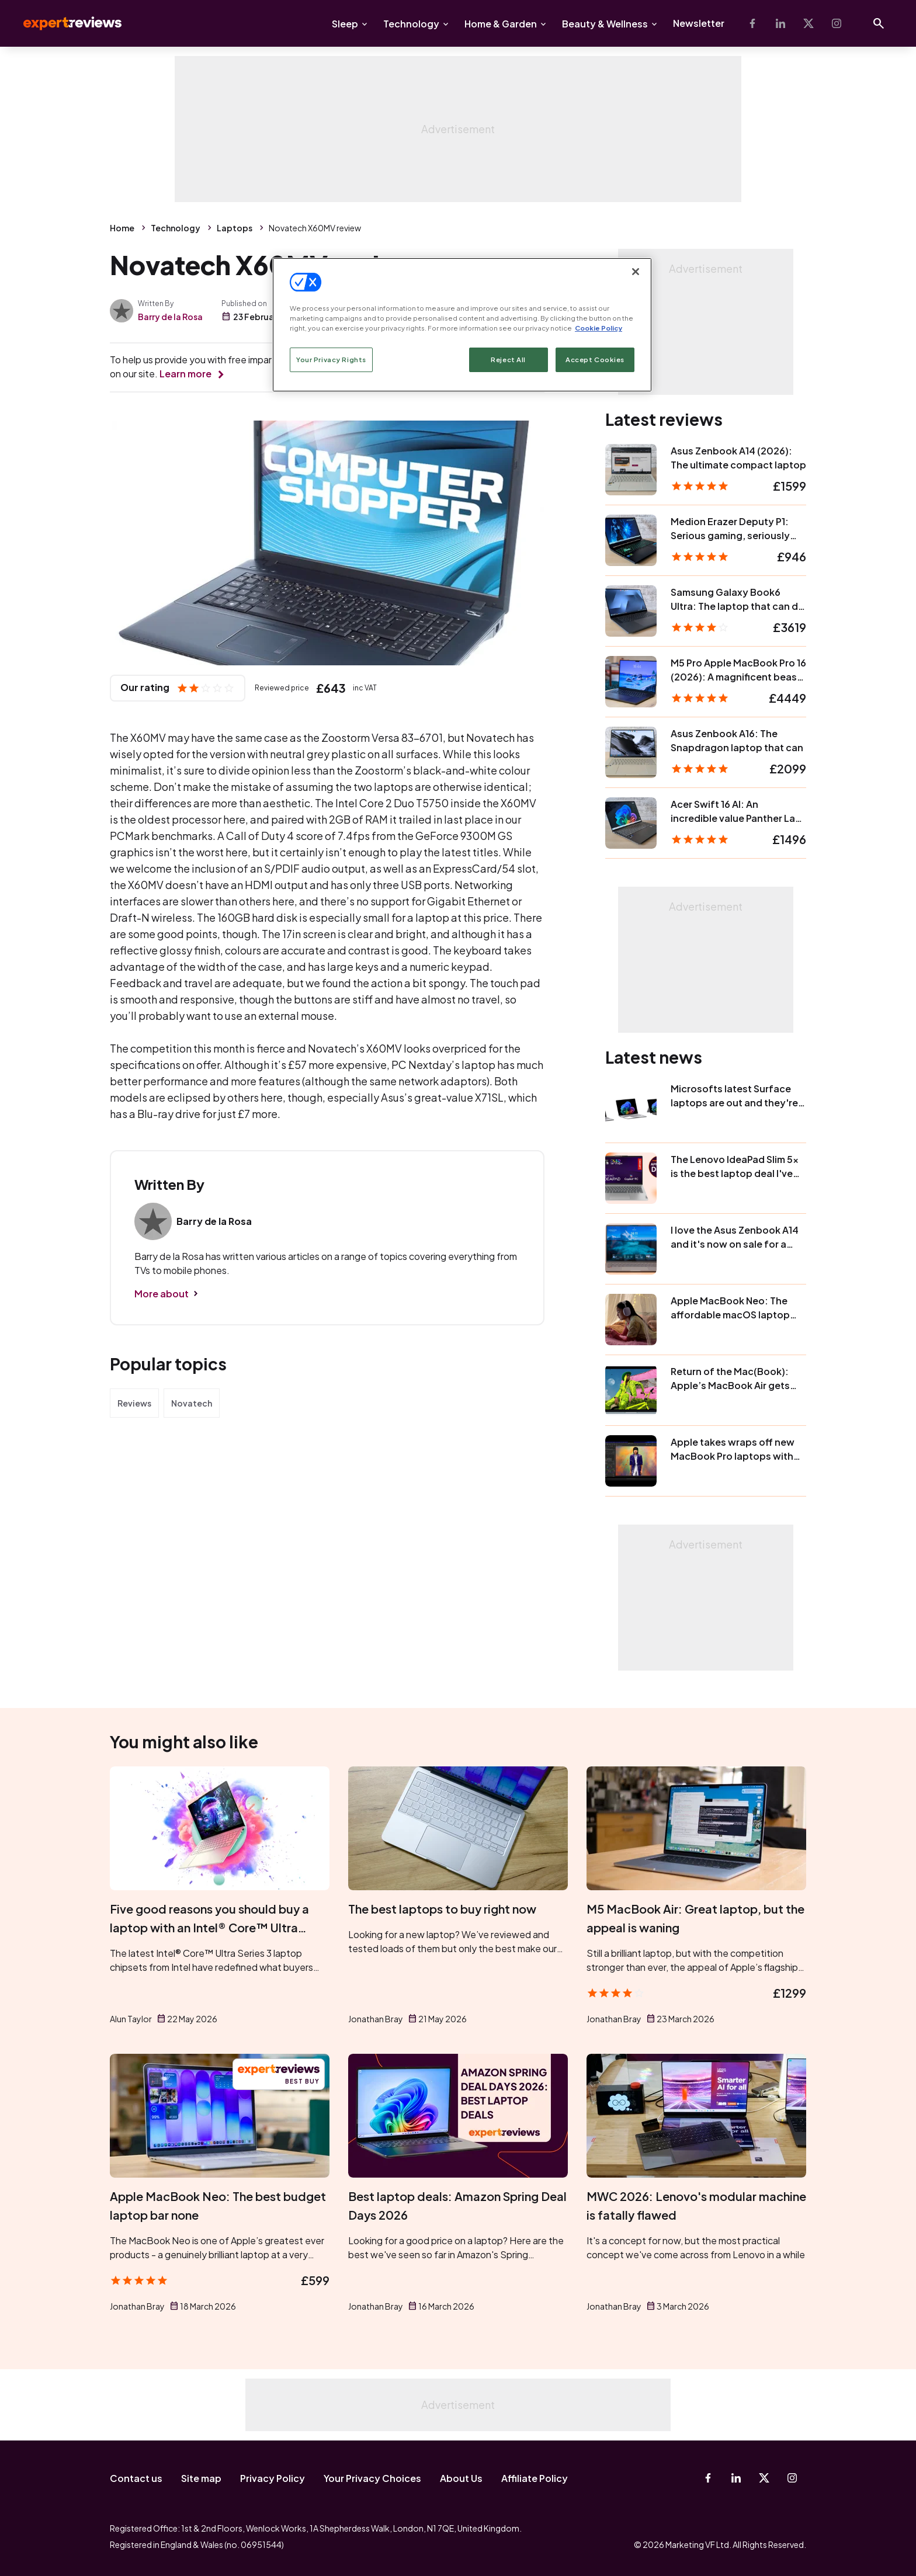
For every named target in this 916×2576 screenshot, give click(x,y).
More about (161, 1293)
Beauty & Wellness (605, 24)
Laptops (234, 228)
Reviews (134, 1403)
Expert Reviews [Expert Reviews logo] (63, 23)
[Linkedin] (780, 23)
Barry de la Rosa (170, 316)
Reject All (508, 359)
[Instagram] (837, 23)
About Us (461, 2478)
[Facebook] (752, 23)
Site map (201, 2478)
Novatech (191, 1403)
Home (122, 228)
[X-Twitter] (808, 23)
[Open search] (879, 23)
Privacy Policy (272, 2478)
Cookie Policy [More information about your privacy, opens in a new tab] (598, 328)
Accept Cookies (594, 359)
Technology (411, 24)
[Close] (635, 271)
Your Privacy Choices (372, 2478)
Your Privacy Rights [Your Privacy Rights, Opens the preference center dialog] (331, 359)
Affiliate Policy (534, 2478)
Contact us (136, 2478)
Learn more (185, 373)
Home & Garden (500, 24)
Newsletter (698, 23)
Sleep (345, 24)
